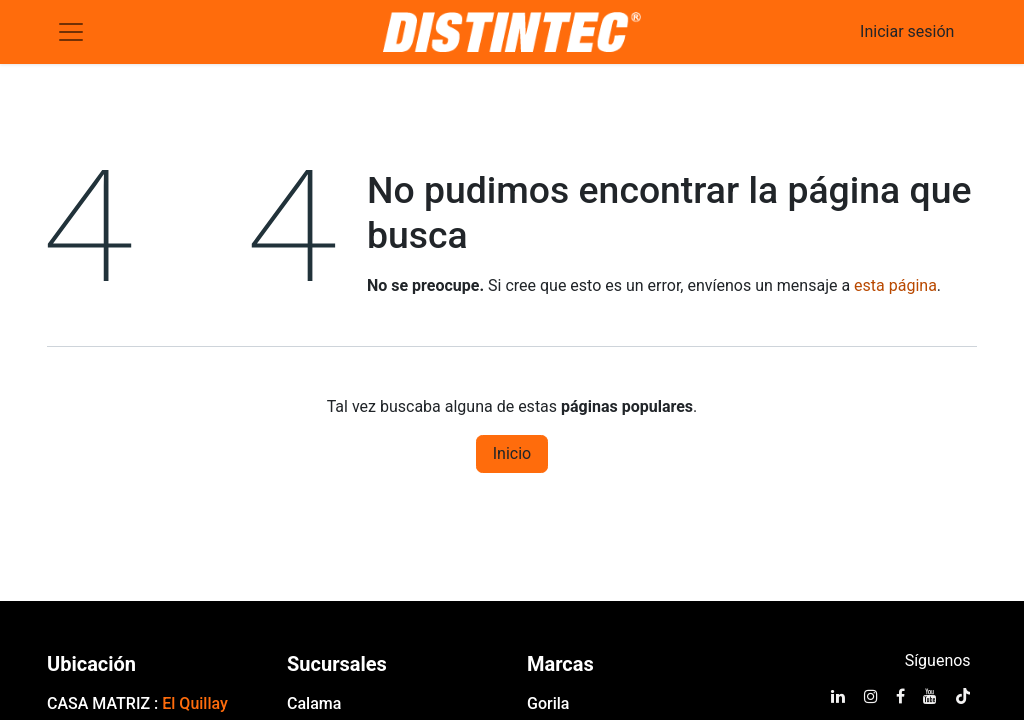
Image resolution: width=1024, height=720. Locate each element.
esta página (895, 285)
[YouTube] (930, 696)
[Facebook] (900, 696)
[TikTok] (963, 696)
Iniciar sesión (907, 31)
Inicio (512, 453)
